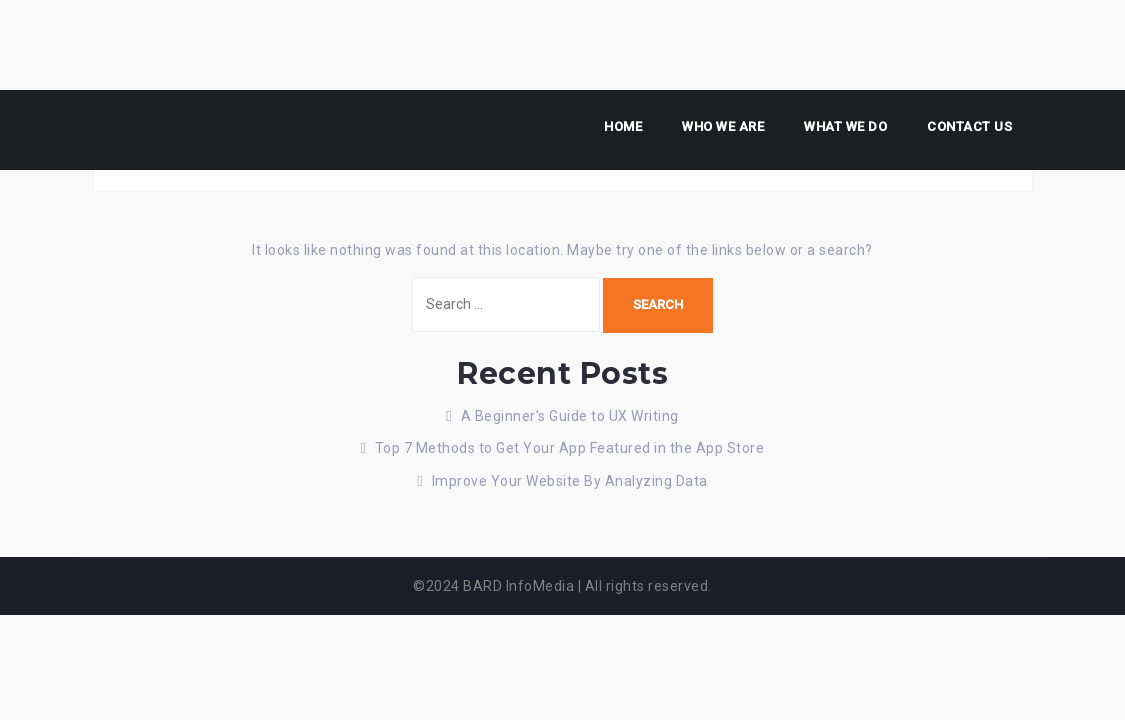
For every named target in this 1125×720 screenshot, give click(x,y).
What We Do (845, 126)
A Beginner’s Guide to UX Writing (570, 416)
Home (623, 126)
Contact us (969, 126)
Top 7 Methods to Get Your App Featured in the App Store (570, 448)
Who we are (723, 126)
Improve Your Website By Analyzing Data (570, 481)
